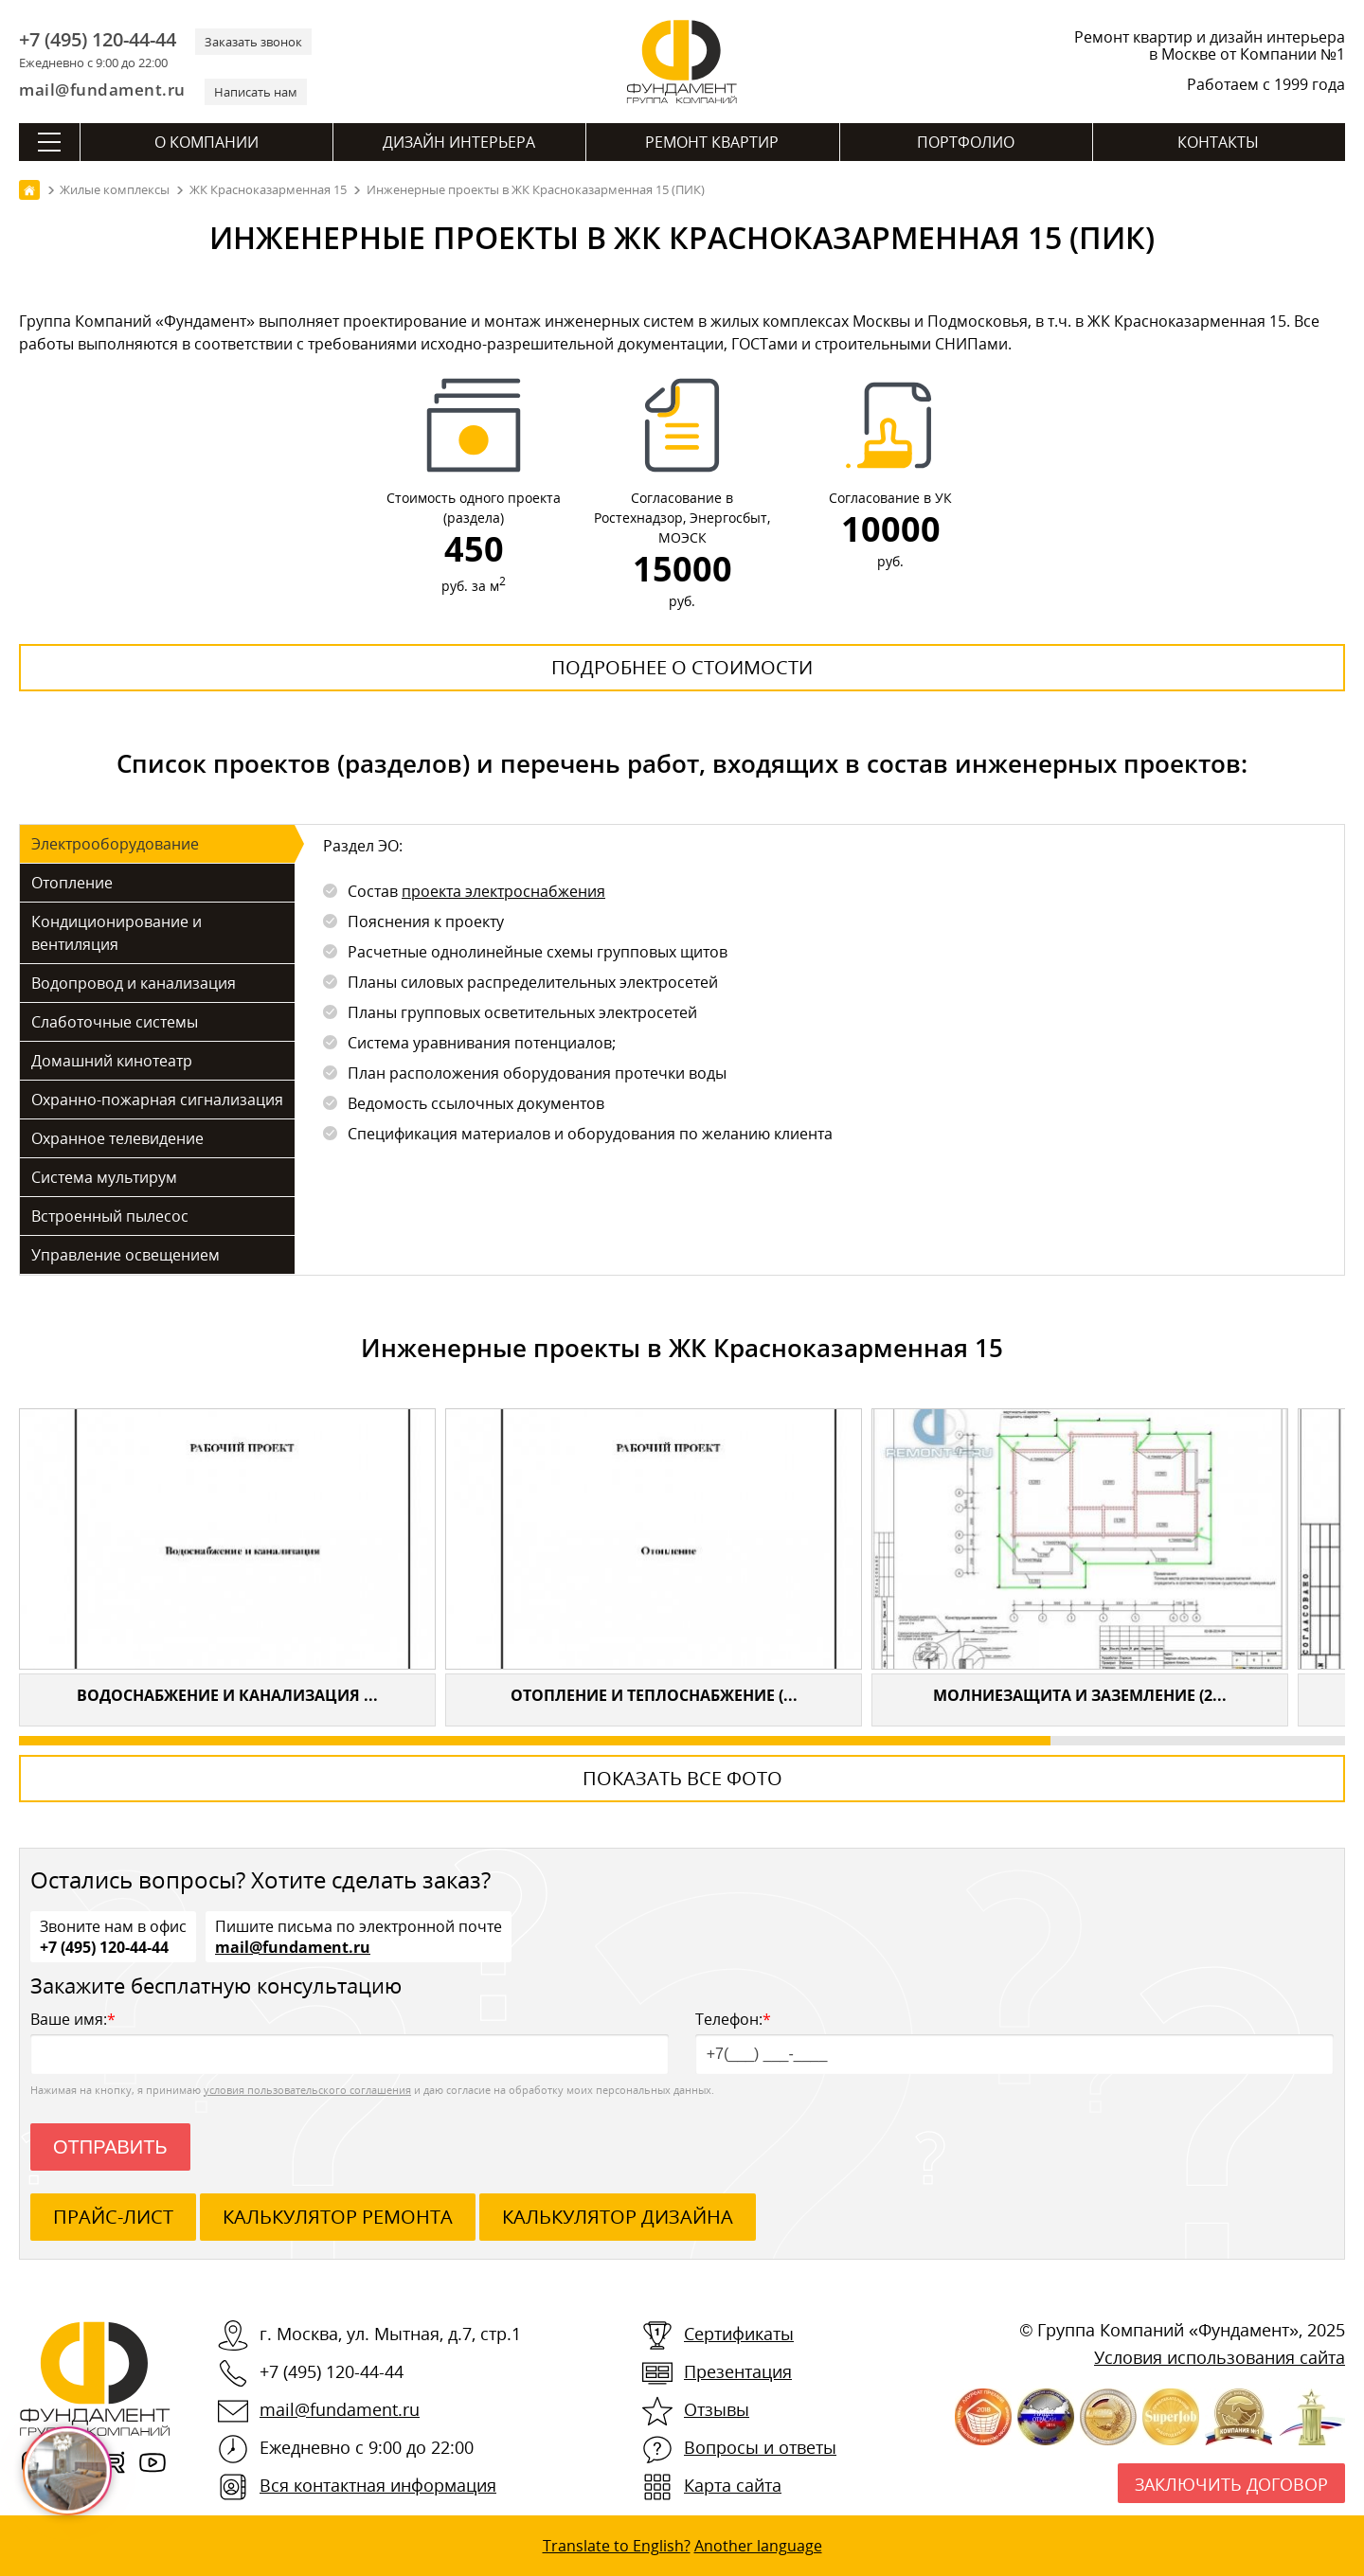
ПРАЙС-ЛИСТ (113, 2216)
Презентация (738, 2371)
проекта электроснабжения (503, 891)
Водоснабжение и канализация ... (227, 1695)
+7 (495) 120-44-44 (97, 39)
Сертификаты (739, 2333)
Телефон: (1014, 2041)
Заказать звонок (253, 41)
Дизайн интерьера (459, 142)
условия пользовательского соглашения (307, 2090)
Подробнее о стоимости (682, 667)
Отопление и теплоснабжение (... (654, 1695)
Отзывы (716, 2409)
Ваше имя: (349, 2041)
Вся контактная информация (378, 2485)
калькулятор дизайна (617, 2216)
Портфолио (965, 142)
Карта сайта (732, 2485)
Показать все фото (682, 1778)
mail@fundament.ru (102, 89)
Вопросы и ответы (760, 2447)
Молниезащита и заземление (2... (1080, 1695)
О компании (206, 142)
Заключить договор (1231, 2484)
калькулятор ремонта (338, 2216)
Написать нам (255, 91)
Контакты (1218, 142)
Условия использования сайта (1219, 2357)
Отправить (110, 2147)
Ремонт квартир (712, 142)
